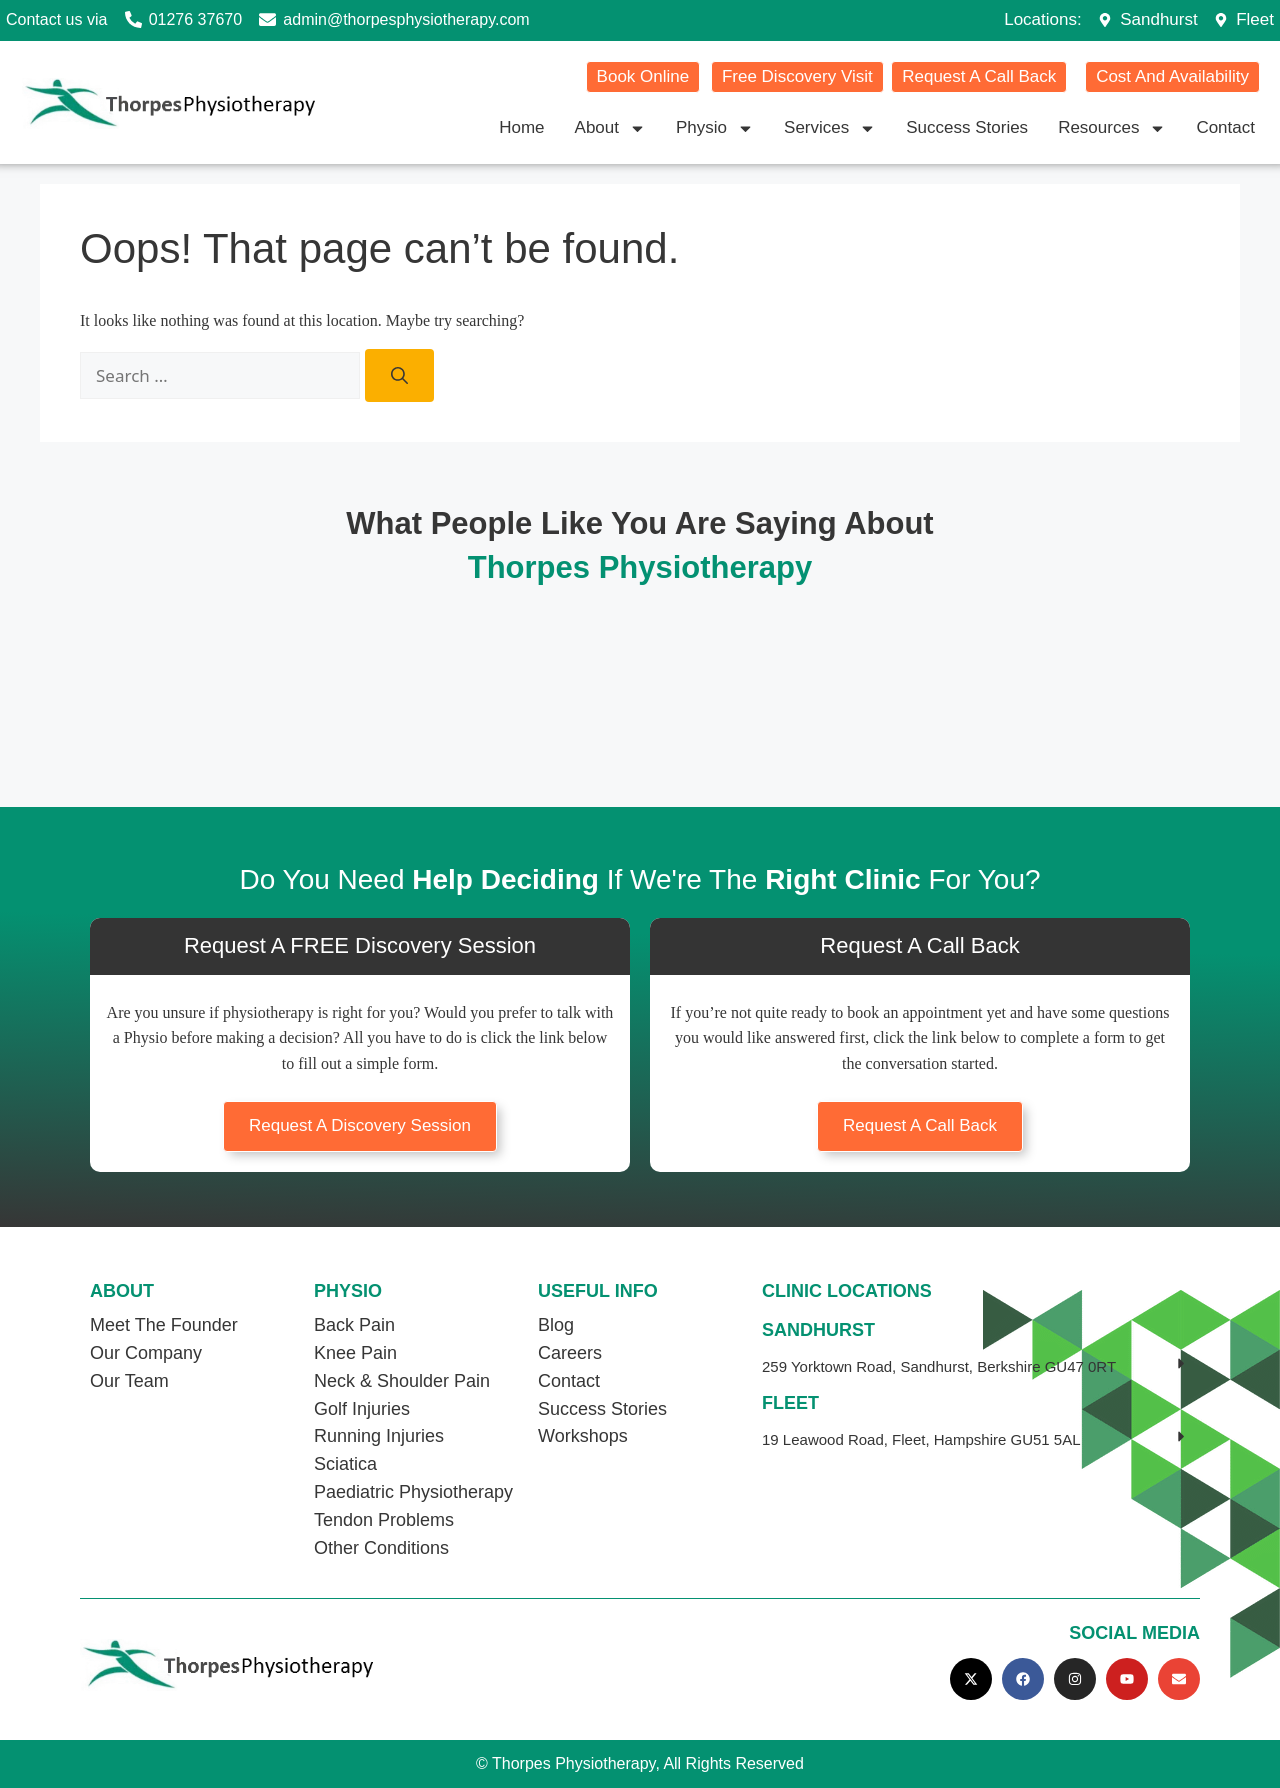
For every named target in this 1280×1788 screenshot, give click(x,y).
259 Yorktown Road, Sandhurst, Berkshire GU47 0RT (939, 1366)
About (610, 128)
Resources (1112, 128)
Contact (1225, 127)
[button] (976, 1367)
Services (830, 128)
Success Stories (967, 127)
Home (521, 127)
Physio (715, 128)
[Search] (399, 376)
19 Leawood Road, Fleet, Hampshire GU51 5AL (921, 1439)
